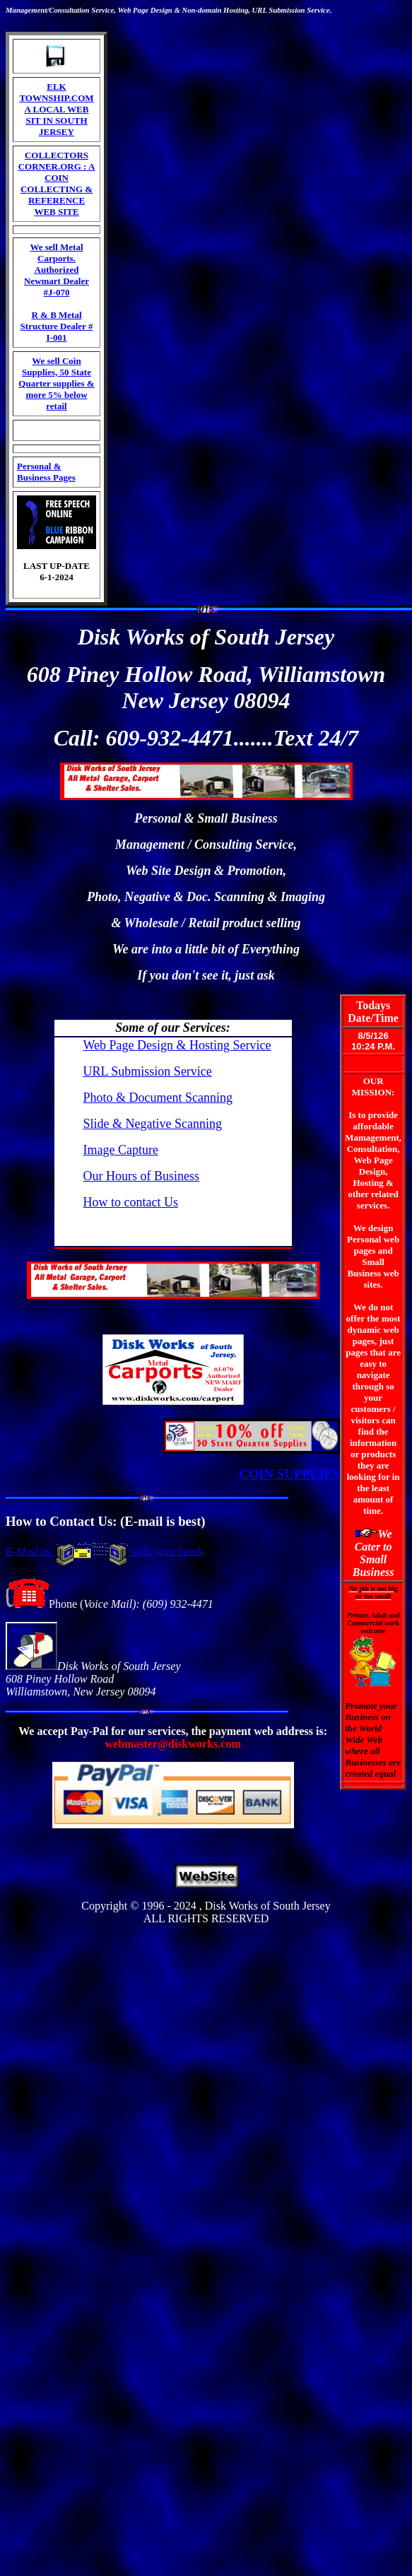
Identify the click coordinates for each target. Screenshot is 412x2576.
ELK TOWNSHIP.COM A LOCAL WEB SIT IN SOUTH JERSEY (56, 109)
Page (140, 10)
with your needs (166, 1551)
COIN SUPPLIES (289, 1473)
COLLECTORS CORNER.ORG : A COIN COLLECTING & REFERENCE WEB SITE (56, 183)
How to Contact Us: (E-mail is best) (106, 1521)
